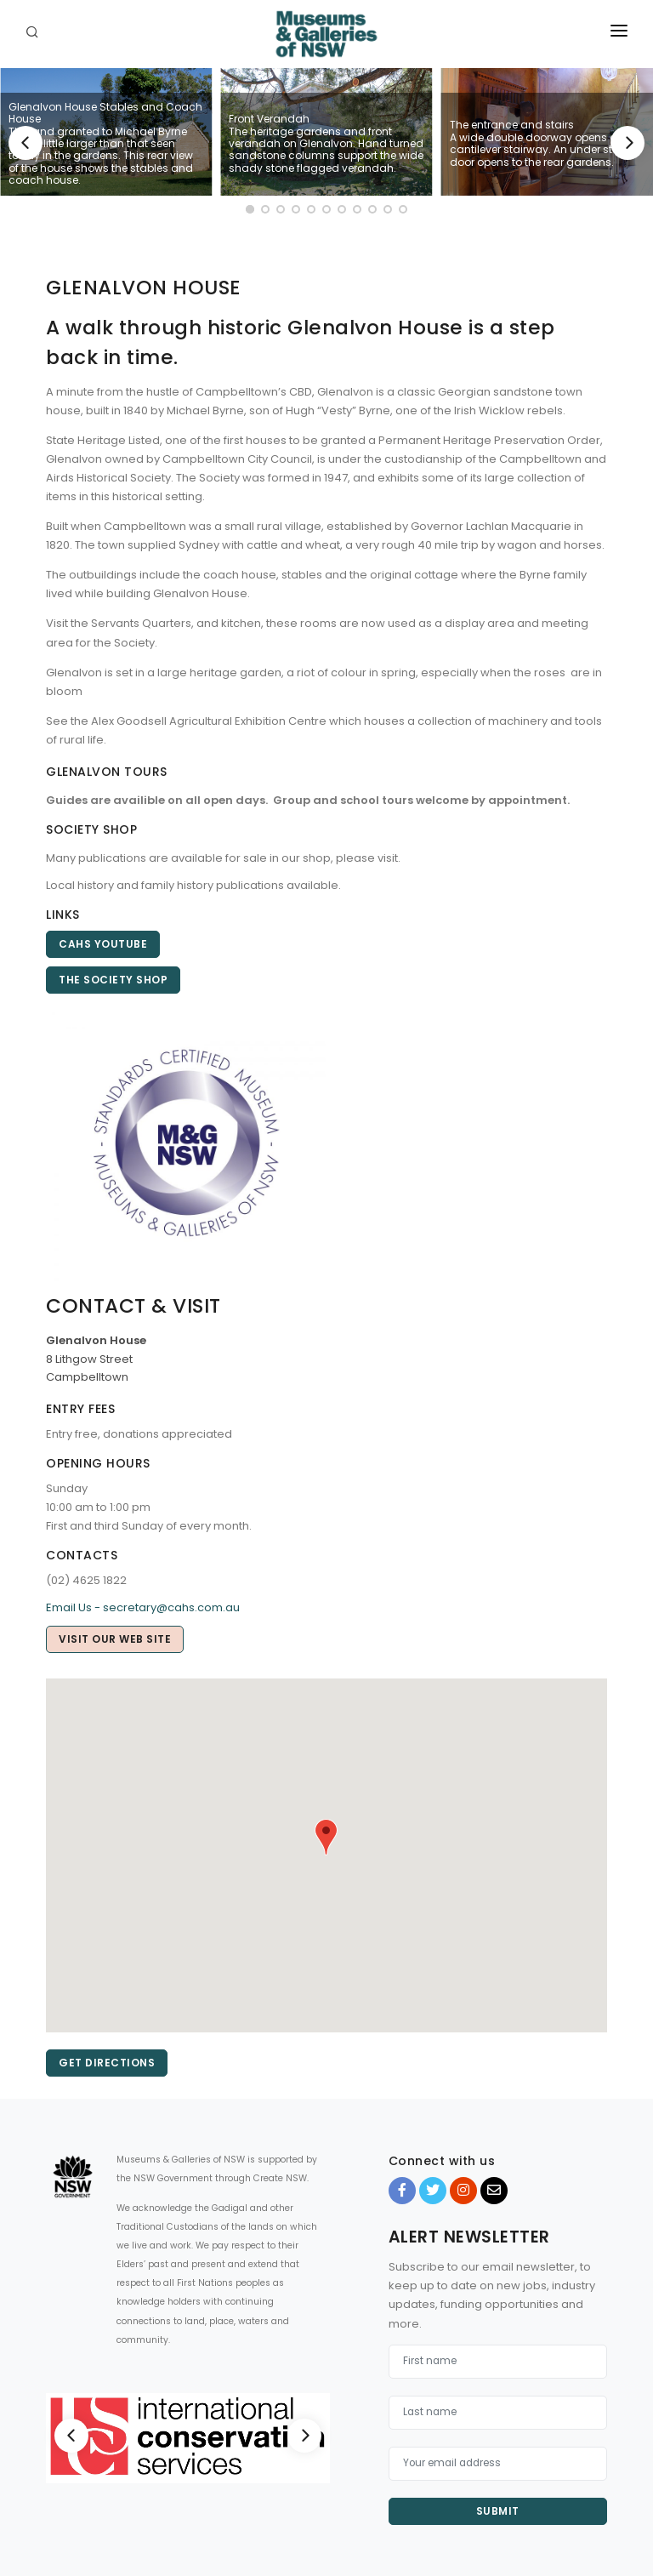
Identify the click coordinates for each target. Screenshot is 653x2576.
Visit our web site (115, 1639)
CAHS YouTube (103, 944)
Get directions (107, 2062)
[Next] (627, 143)
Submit (498, 2511)
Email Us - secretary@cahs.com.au (143, 1607)
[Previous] (26, 143)
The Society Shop (113, 979)
